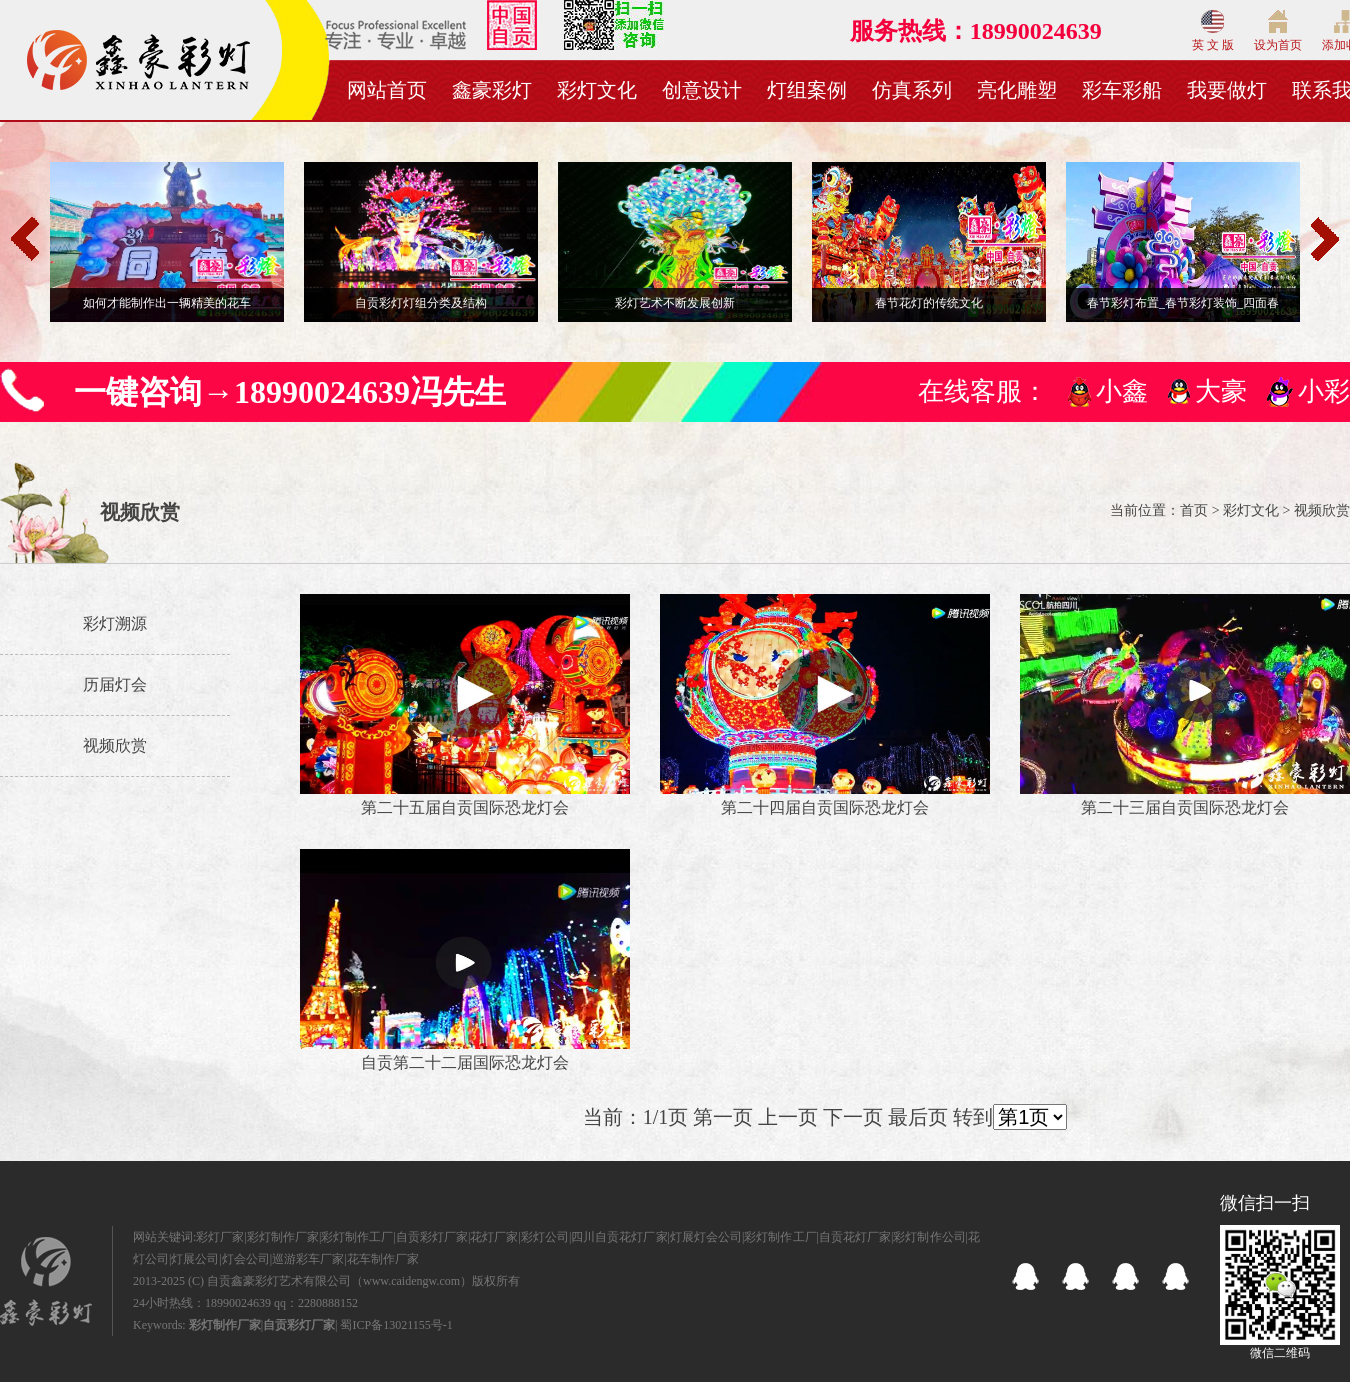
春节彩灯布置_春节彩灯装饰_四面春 (1183, 303)
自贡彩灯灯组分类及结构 (421, 303)
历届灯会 (115, 684)
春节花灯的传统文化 (929, 303)
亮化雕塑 (1017, 90)
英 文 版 (1213, 31)
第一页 (723, 1117)
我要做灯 (1227, 90)
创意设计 (702, 90)
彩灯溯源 (115, 623)
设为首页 (1278, 31)
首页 (1194, 510)
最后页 (918, 1117)
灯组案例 (807, 90)
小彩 (1324, 391)
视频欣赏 (115, 745)
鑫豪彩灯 (492, 90)
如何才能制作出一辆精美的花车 (167, 303)
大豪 (1221, 391)
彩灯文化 (597, 90)
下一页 (853, 1117)
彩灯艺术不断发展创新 (675, 303)
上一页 (788, 1117)
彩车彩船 (1122, 90)
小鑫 (1122, 391)
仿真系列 (912, 90)
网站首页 (387, 90)
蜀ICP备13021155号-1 (396, 1325)
